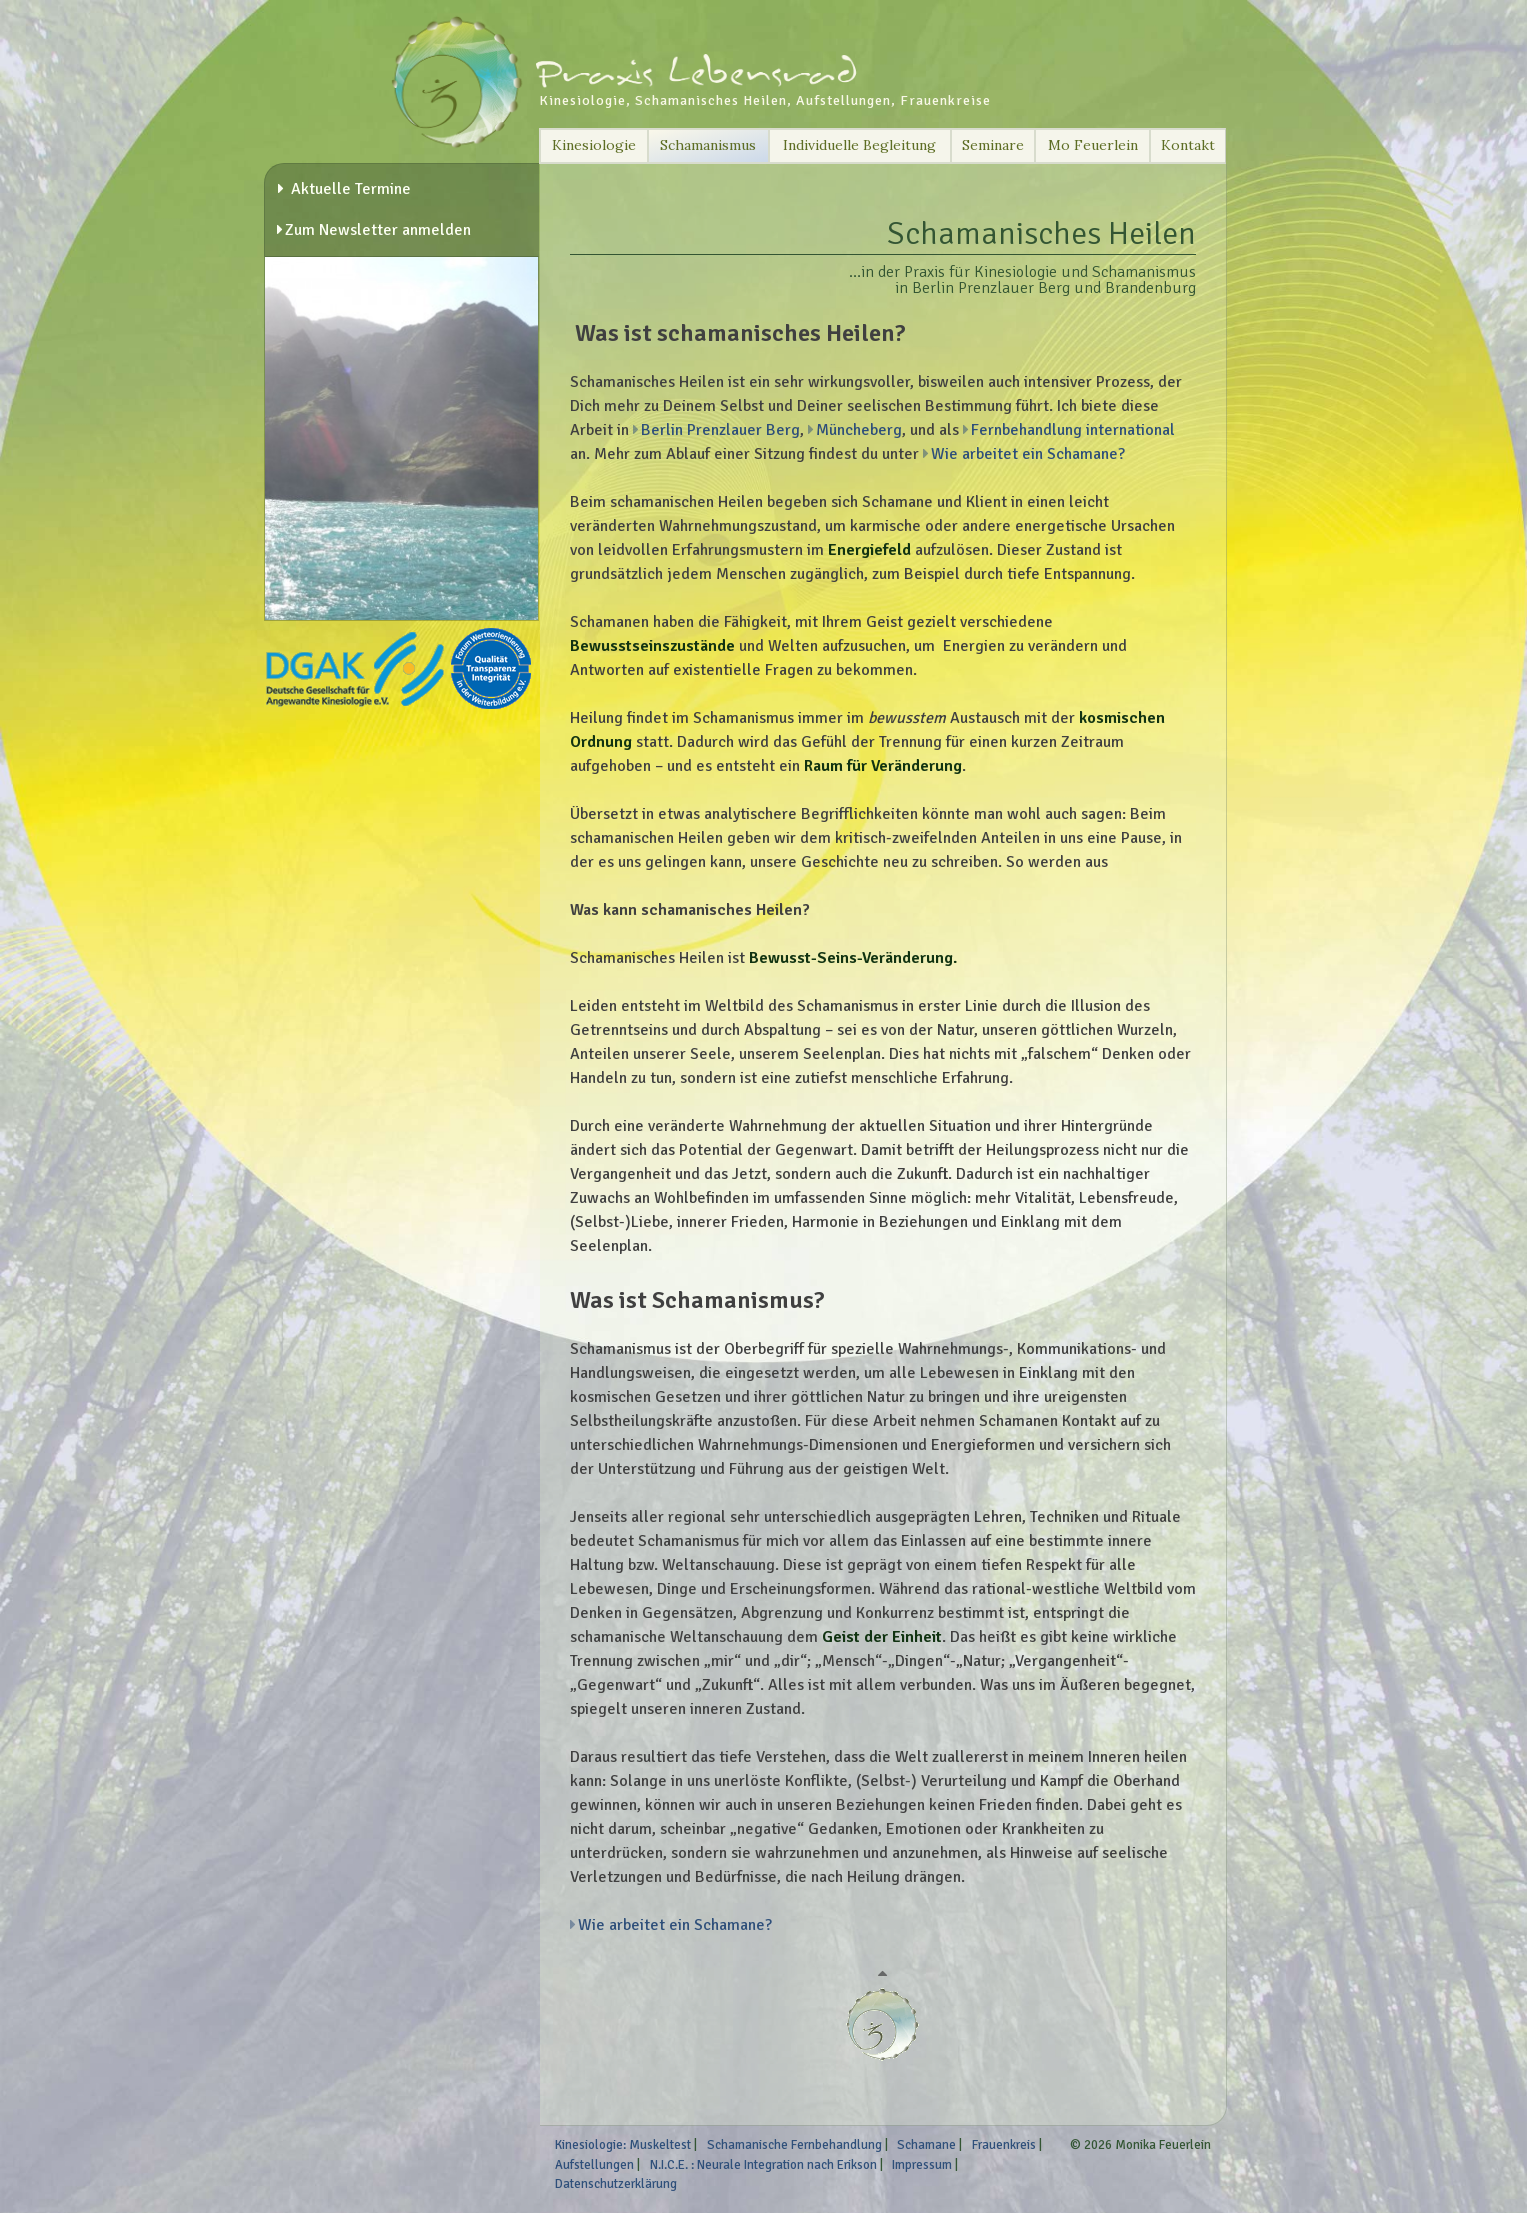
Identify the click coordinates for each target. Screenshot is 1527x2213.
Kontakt (1188, 145)
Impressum (922, 2165)
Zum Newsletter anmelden (378, 230)
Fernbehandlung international (1073, 430)
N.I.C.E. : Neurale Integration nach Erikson (763, 2165)
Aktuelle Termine (349, 189)
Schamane (926, 2145)
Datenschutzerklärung (616, 2184)
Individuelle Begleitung (859, 145)
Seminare (993, 145)
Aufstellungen (594, 2165)
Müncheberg (859, 430)
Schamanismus (708, 145)
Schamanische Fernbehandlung (794, 2145)
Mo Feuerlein (1093, 145)
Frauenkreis (1004, 2145)
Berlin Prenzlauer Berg (720, 430)
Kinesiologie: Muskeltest (623, 2145)
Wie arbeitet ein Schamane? (1028, 454)
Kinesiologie (594, 145)
